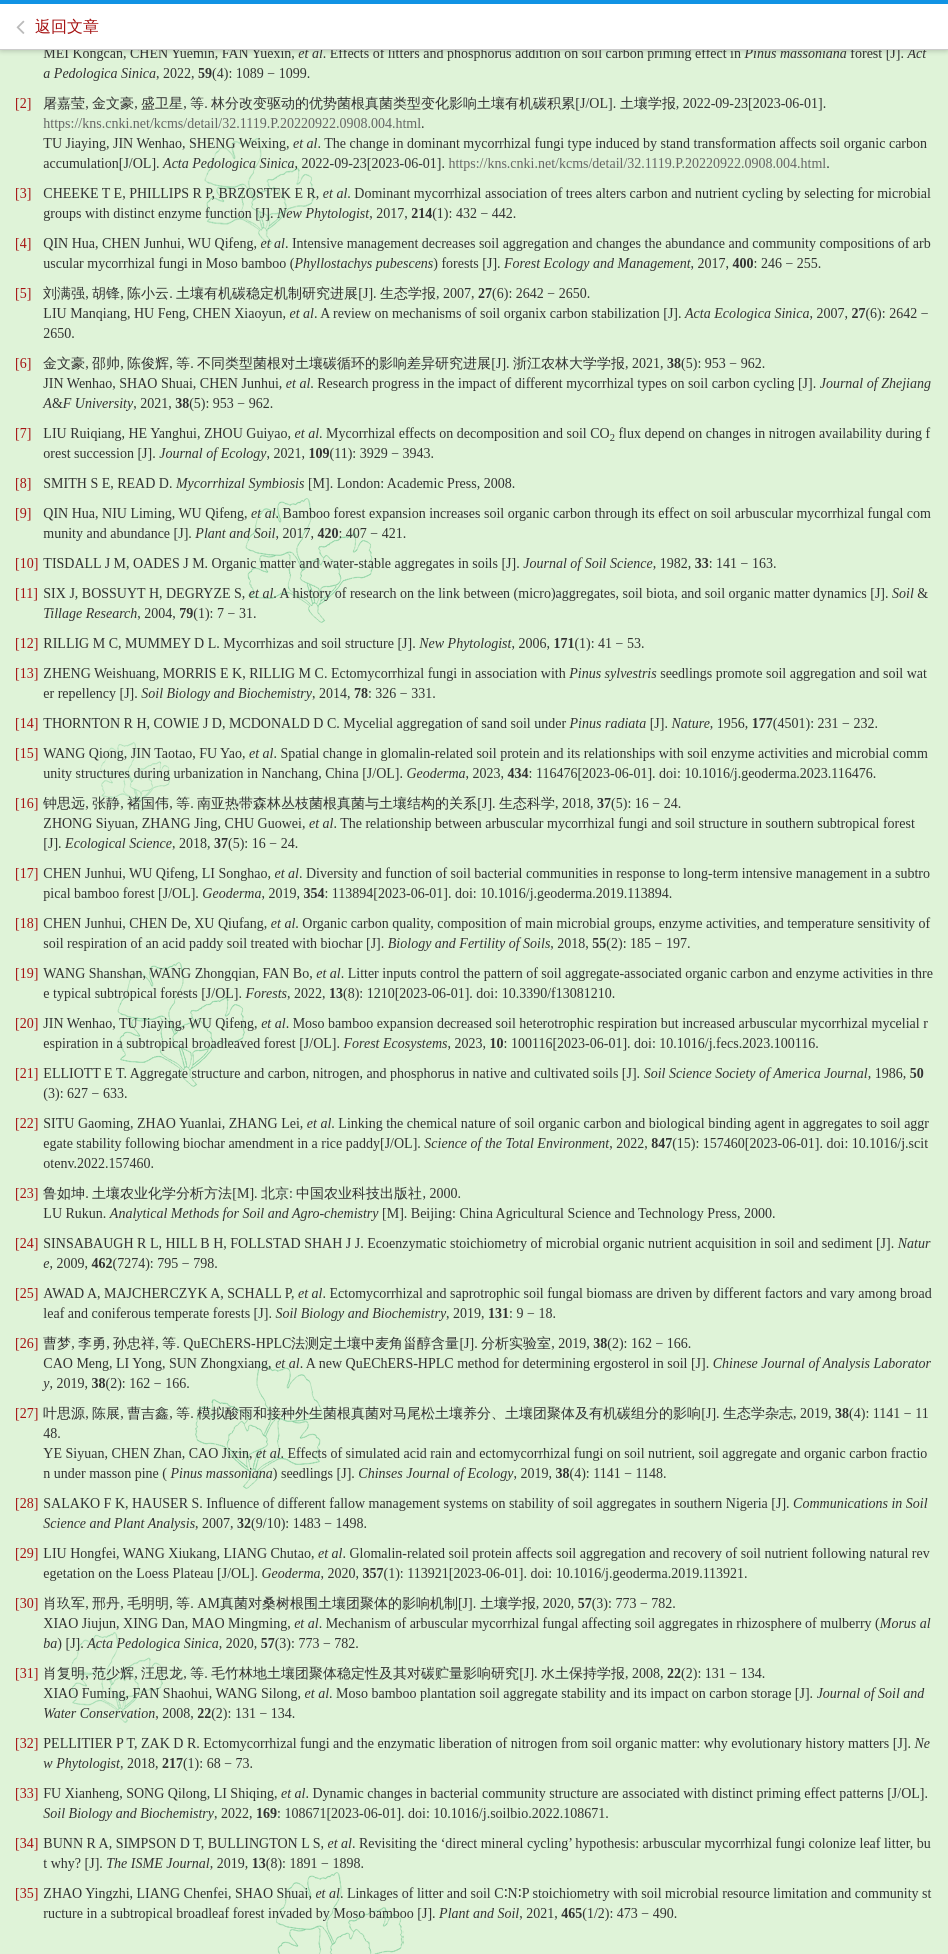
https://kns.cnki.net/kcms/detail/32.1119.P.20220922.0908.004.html (232, 123)
